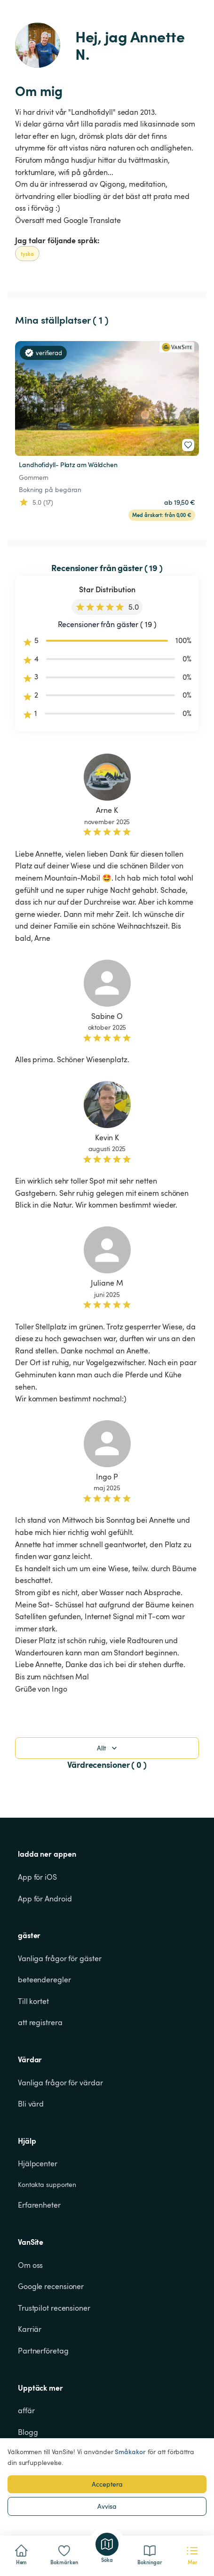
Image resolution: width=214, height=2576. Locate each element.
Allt (108, 1748)
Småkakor (130, 2451)
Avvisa (107, 2506)
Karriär (29, 2329)
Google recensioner (51, 2286)
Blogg (28, 2432)
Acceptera (107, 2484)
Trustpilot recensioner (54, 2308)
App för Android (45, 1898)
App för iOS (37, 1877)
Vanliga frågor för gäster (60, 1958)
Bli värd (31, 2104)
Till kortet (33, 2001)
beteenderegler (44, 1979)
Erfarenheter (39, 2205)
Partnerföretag (43, 2350)
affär (26, 2410)
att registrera (40, 2022)
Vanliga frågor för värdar (60, 2082)
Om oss (30, 2265)
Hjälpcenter (37, 2163)
